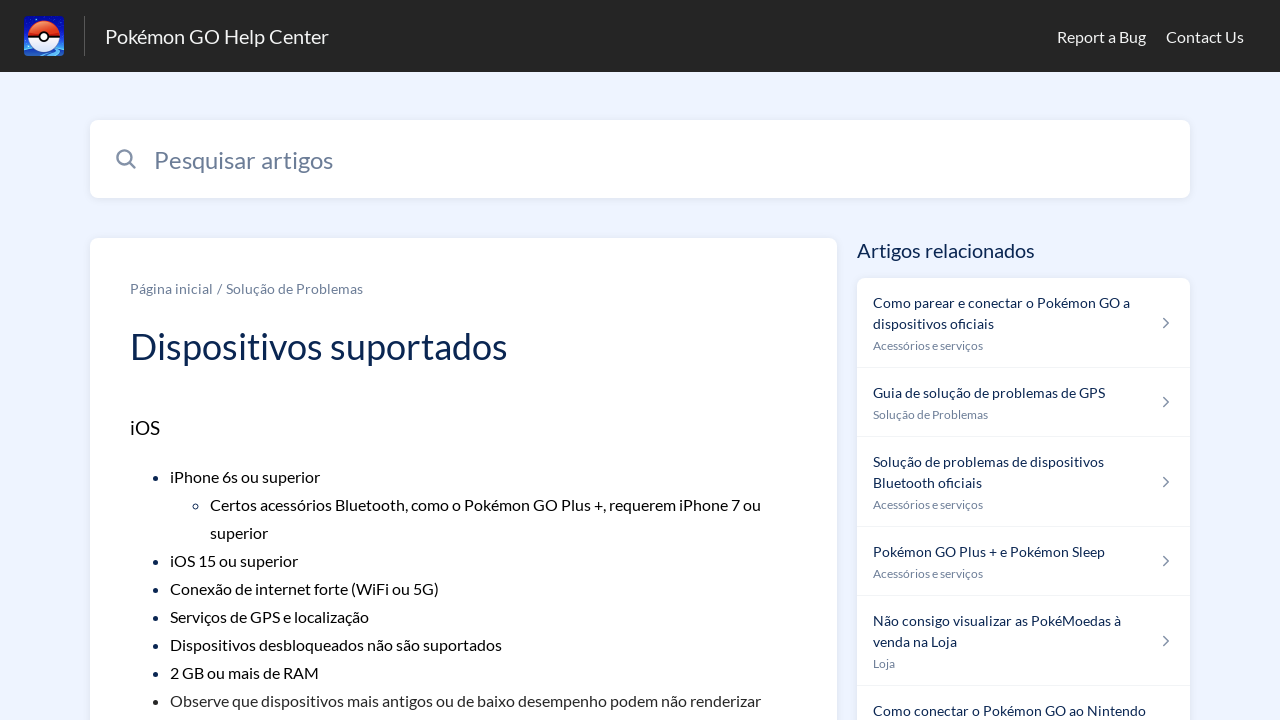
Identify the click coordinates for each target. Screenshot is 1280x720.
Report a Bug (1101, 36)
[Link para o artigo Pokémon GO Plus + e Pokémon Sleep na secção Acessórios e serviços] (1023, 561)
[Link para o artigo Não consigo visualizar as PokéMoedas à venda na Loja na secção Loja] (1023, 641)
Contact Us (1205, 36)
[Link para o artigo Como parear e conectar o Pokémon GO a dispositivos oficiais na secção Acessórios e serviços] (1023, 323)
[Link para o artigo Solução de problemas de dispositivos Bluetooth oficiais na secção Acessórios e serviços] (1023, 482)
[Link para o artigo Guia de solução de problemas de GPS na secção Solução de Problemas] (1023, 402)
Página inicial (171, 288)
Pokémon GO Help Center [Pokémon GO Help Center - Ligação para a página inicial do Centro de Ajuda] (217, 36)
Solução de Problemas (294, 288)
